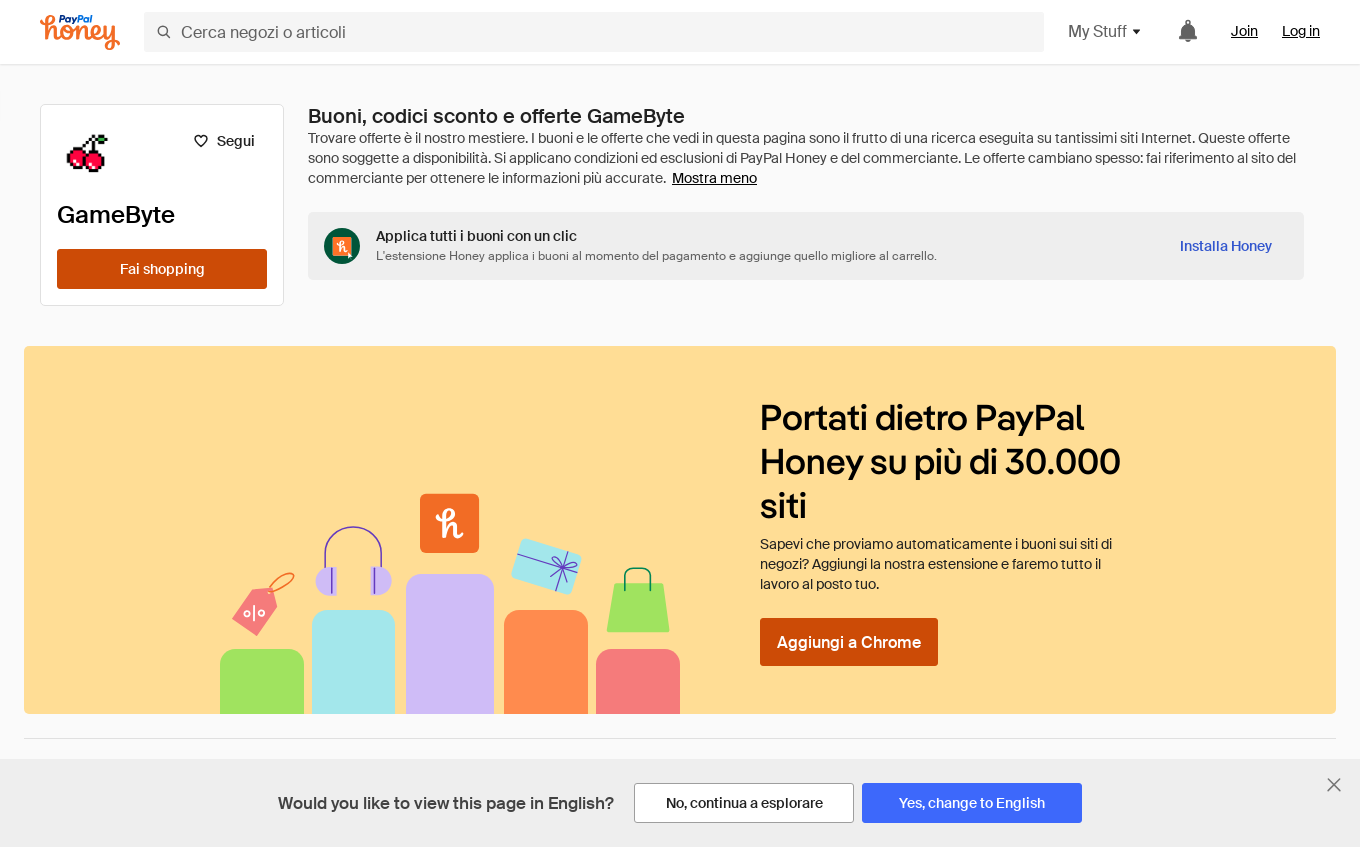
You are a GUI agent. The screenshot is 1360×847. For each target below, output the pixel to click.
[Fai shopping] (162, 269)
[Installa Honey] (1226, 246)
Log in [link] (1301, 31)
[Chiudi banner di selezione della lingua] (1334, 785)
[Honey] (80, 32)
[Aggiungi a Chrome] (849, 642)
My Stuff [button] (1105, 31)
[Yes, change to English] (972, 803)
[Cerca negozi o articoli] (594, 32)
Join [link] (1244, 31)
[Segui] (223, 141)
